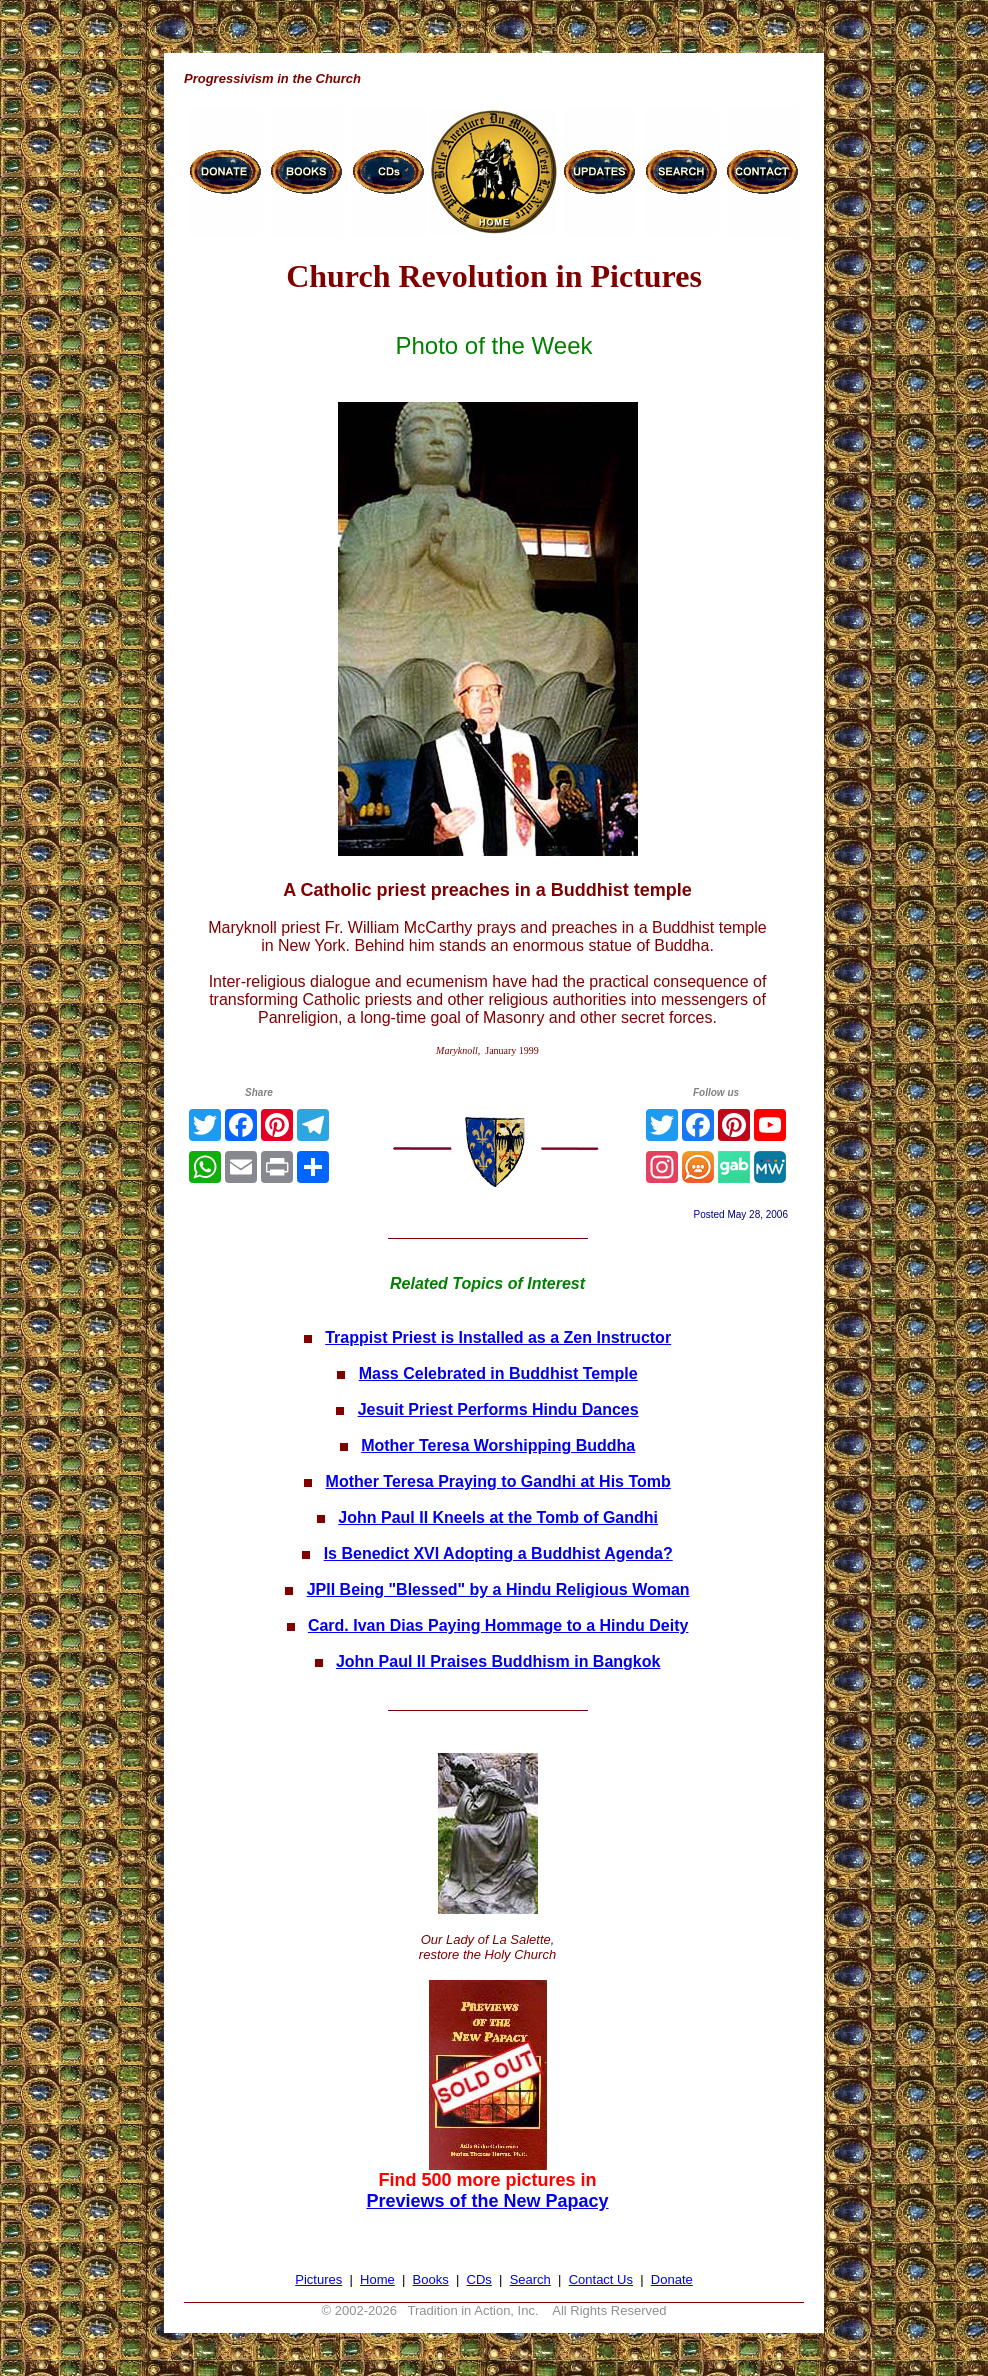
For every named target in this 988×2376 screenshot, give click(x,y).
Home (377, 2279)
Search (530, 2279)
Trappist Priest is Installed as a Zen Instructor (498, 1337)
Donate (672, 2279)
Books (431, 2279)
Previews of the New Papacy (487, 2201)
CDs (479, 2279)
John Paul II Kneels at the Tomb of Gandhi (498, 1517)
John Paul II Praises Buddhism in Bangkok (498, 1661)
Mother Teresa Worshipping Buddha (498, 1445)
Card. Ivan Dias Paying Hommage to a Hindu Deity (498, 1625)
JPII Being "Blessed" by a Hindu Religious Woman (498, 1589)
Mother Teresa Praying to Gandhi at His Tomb (498, 1481)
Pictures (318, 2279)
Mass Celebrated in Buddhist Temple (498, 1373)
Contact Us (601, 2279)
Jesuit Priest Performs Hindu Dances (498, 1409)
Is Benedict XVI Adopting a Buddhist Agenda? (498, 1553)
